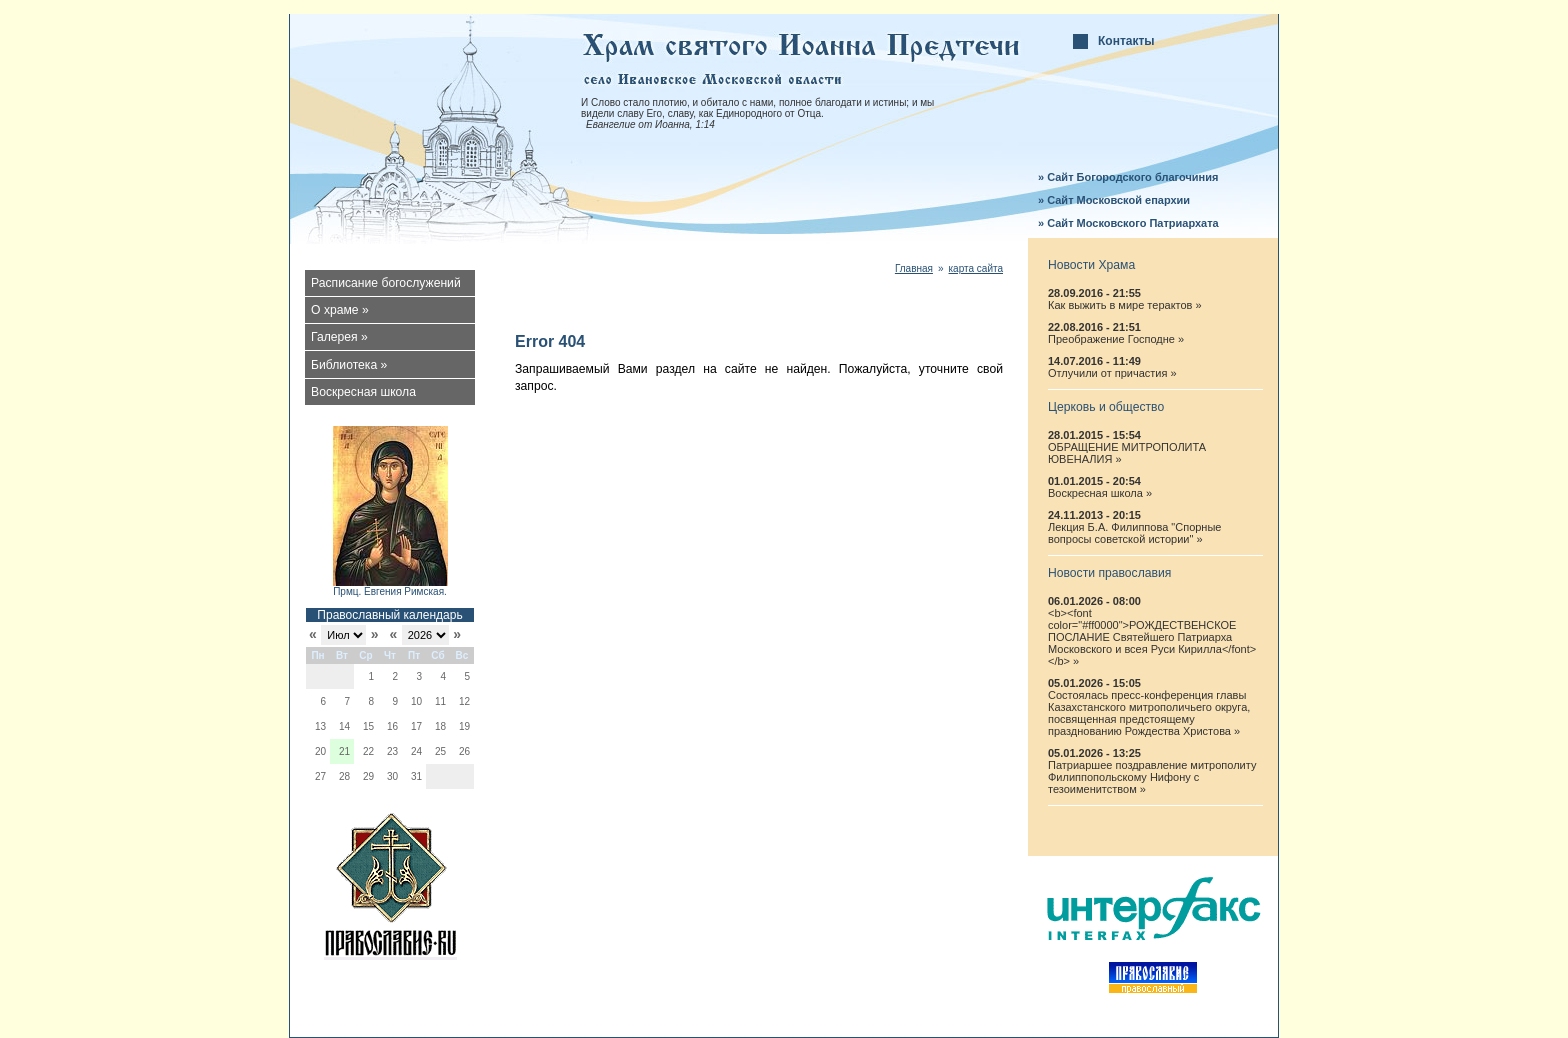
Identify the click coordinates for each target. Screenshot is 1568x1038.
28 (344, 776)
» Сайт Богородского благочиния (1128, 177)
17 (416, 726)
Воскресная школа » (1100, 493)
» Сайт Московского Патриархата (1128, 223)
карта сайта (976, 268)
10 (416, 701)
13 (320, 726)
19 (464, 726)
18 (440, 726)
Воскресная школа (363, 392)
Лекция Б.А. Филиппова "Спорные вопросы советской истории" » (1134, 533)
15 (368, 726)
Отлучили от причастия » (1112, 373)
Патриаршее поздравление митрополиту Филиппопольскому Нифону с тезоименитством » (1152, 777)
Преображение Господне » (1116, 339)
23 (392, 751)
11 (440, 701)
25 (440, 751)
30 (392, 776)
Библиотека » (349, 365)
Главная (914, 268)
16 (392, 726)
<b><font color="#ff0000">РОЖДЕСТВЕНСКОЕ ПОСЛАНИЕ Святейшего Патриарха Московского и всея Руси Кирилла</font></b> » (1152, 637)
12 (464, 701)
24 (416, 751)
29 (368, 776)
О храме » (340, 310)
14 (344, 726)
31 (416, 776)
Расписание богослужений (386, 283)
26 (464, 751)
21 (344, 751)
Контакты (1126, 41)
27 (320, 776)
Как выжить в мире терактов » (1125, 305)
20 (320, 751)
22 (368, 751)
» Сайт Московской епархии (1114, 200)
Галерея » (339, 337)
